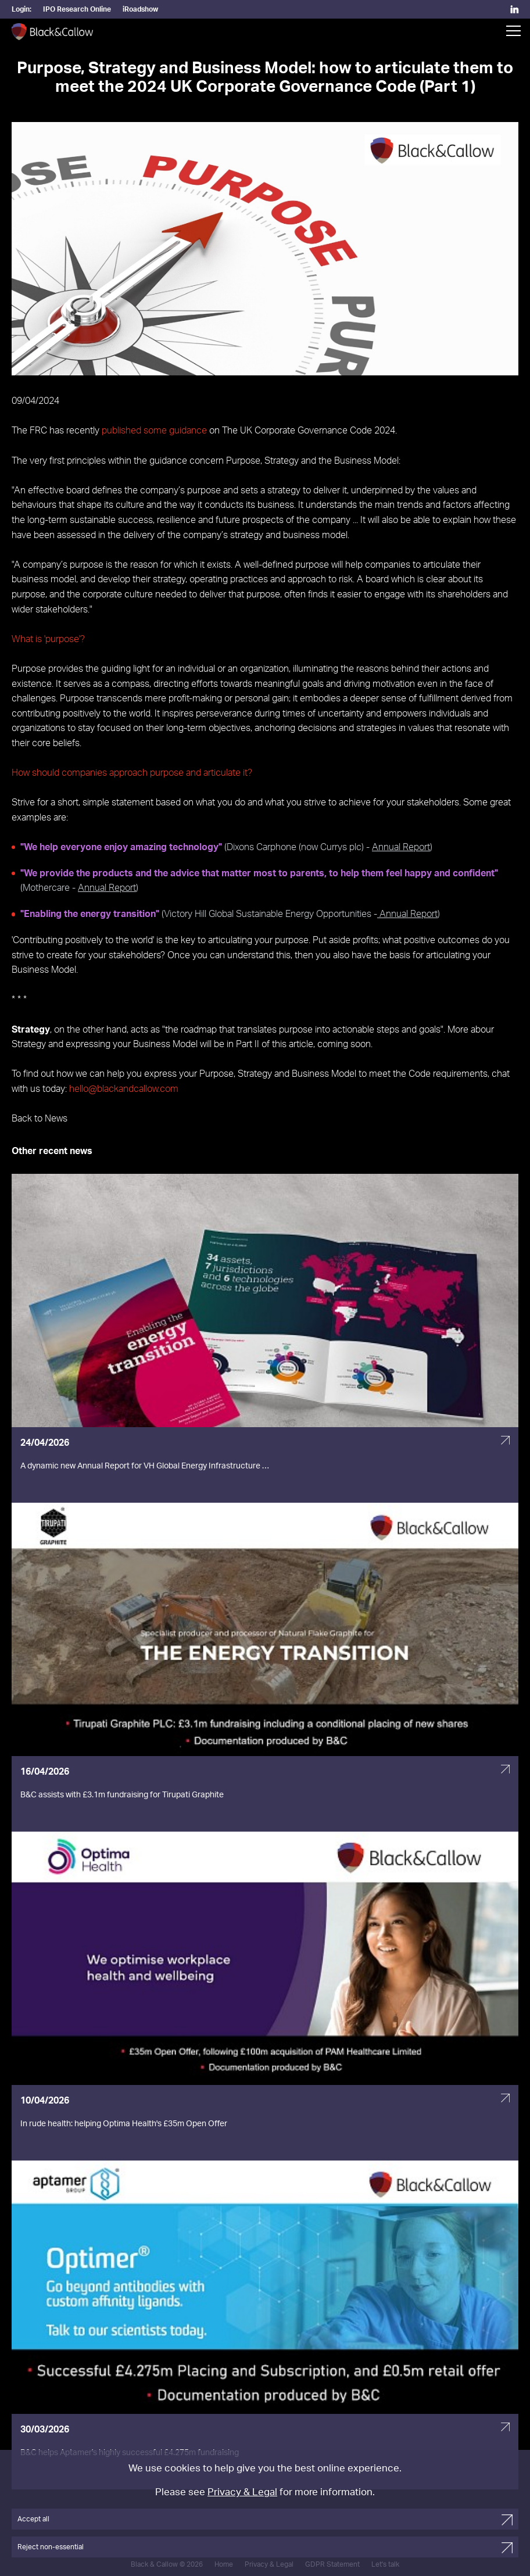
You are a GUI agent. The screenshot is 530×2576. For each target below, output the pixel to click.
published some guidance (154, 430)
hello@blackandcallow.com (123, 1089)
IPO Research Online (77, 9)
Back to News (39, 1118)
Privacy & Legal (242, 2492)
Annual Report (401, 847)
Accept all (33, 2519)
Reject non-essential (50, 2546)
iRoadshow (140, 9)
